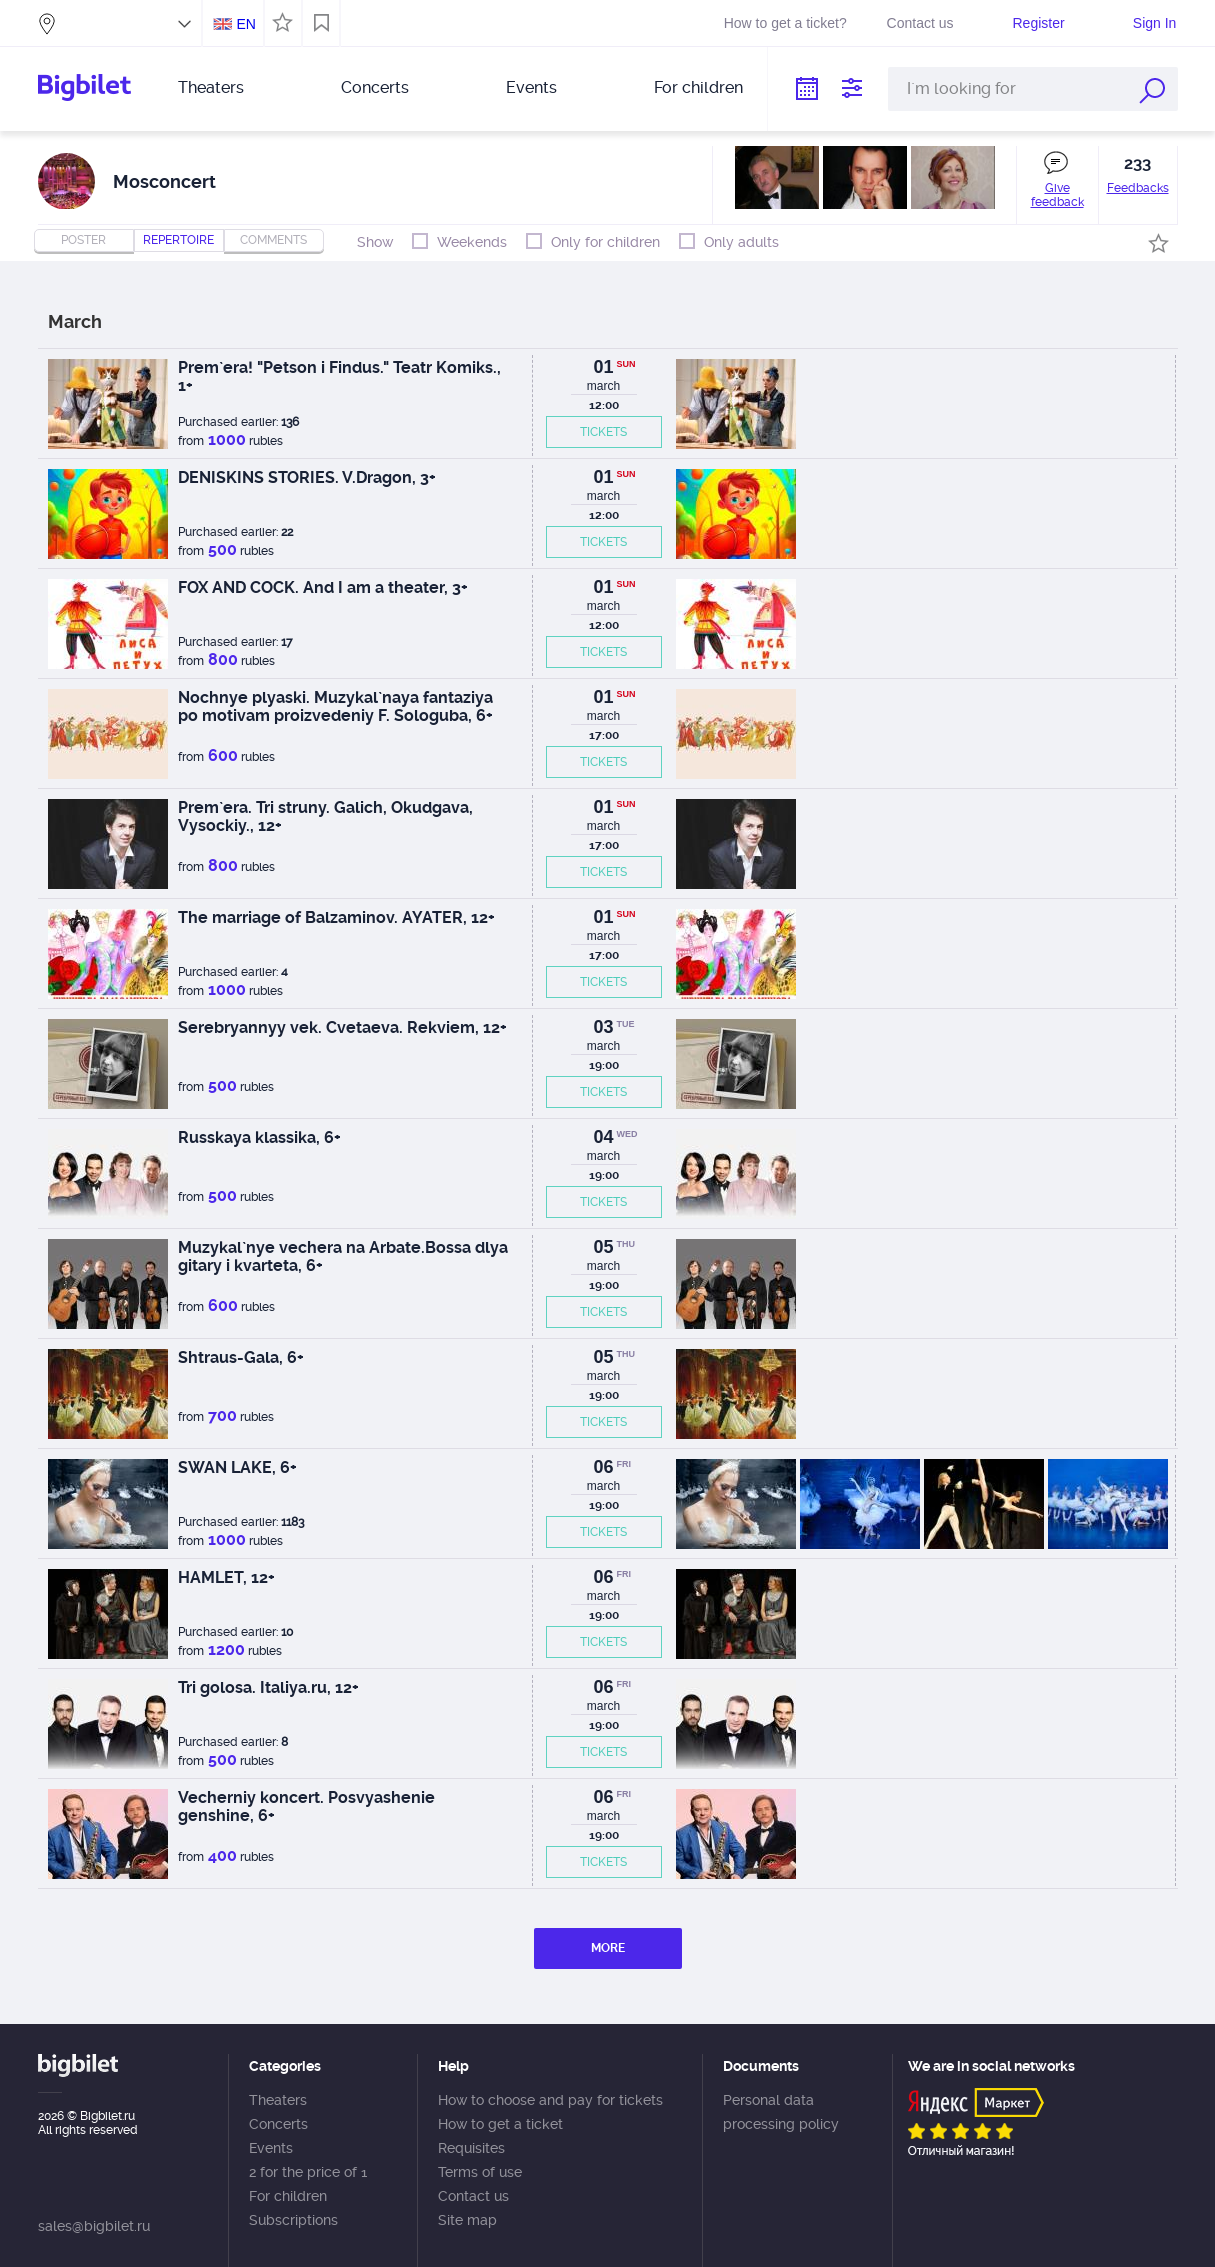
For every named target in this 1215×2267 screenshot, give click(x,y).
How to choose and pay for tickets (550, 2100)
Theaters (211, 87)
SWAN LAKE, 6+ (237, 1467)
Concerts (375, 87)
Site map (467, 2220)
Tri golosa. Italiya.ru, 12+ (268, 1687)
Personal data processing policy (781, 2112)
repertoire (178, 240)
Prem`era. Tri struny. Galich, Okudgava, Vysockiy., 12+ (325, 816)
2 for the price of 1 (308, 2172)
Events (531, 87)
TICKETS (603, 432)
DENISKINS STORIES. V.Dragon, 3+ (307, 477)
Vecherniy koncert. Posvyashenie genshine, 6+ (306, 1806)
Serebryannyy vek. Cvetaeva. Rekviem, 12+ (342, 1027)
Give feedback (1057, 195)
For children (698, 87)
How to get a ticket (500, 2124)
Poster (83, 240)
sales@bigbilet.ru (94, 2226)
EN (245, 24)
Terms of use (480, 2172)
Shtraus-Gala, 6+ (241, 1357)
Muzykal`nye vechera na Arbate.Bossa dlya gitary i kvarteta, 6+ (343, 1256)
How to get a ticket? (785, 23)
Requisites (471, 2148)
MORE (608, 1948)
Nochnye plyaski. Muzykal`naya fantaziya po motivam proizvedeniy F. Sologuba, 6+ (335, 706)
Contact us (920, 23)
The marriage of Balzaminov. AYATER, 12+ (336, 917)
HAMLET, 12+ (226, 1577)
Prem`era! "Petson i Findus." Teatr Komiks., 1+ (339, 376)
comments (273, 240)
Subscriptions (293, 2220)
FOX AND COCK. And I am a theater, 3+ (323, 587)
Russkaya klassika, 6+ (259, 1137)
